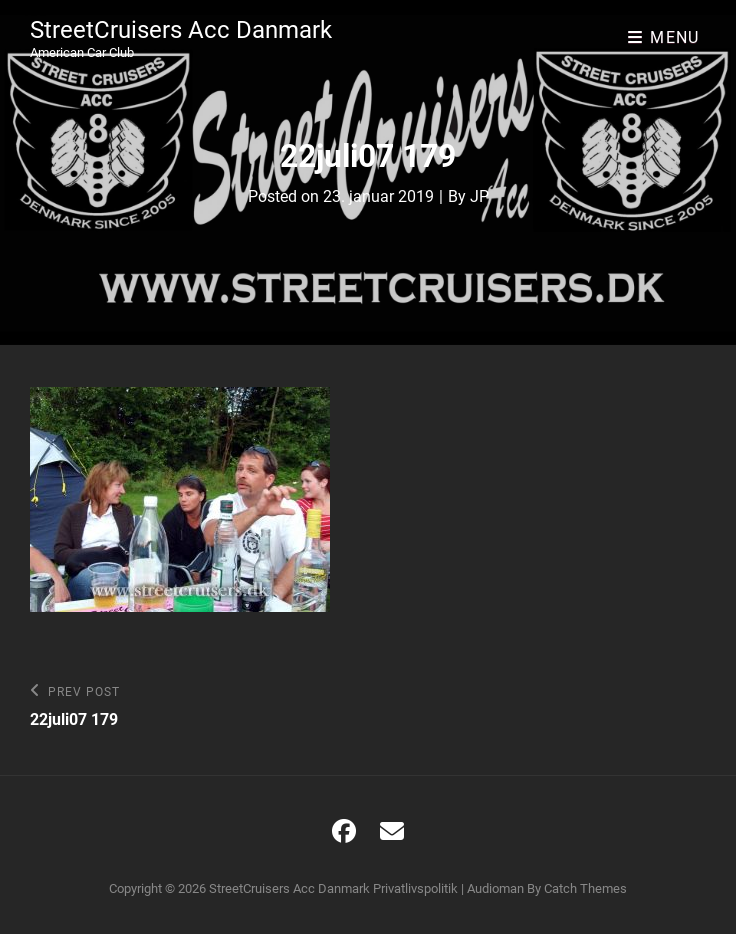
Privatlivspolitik (415, 888)
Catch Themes (585, 888)
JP (479, 196)
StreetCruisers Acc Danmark (181, 30)
